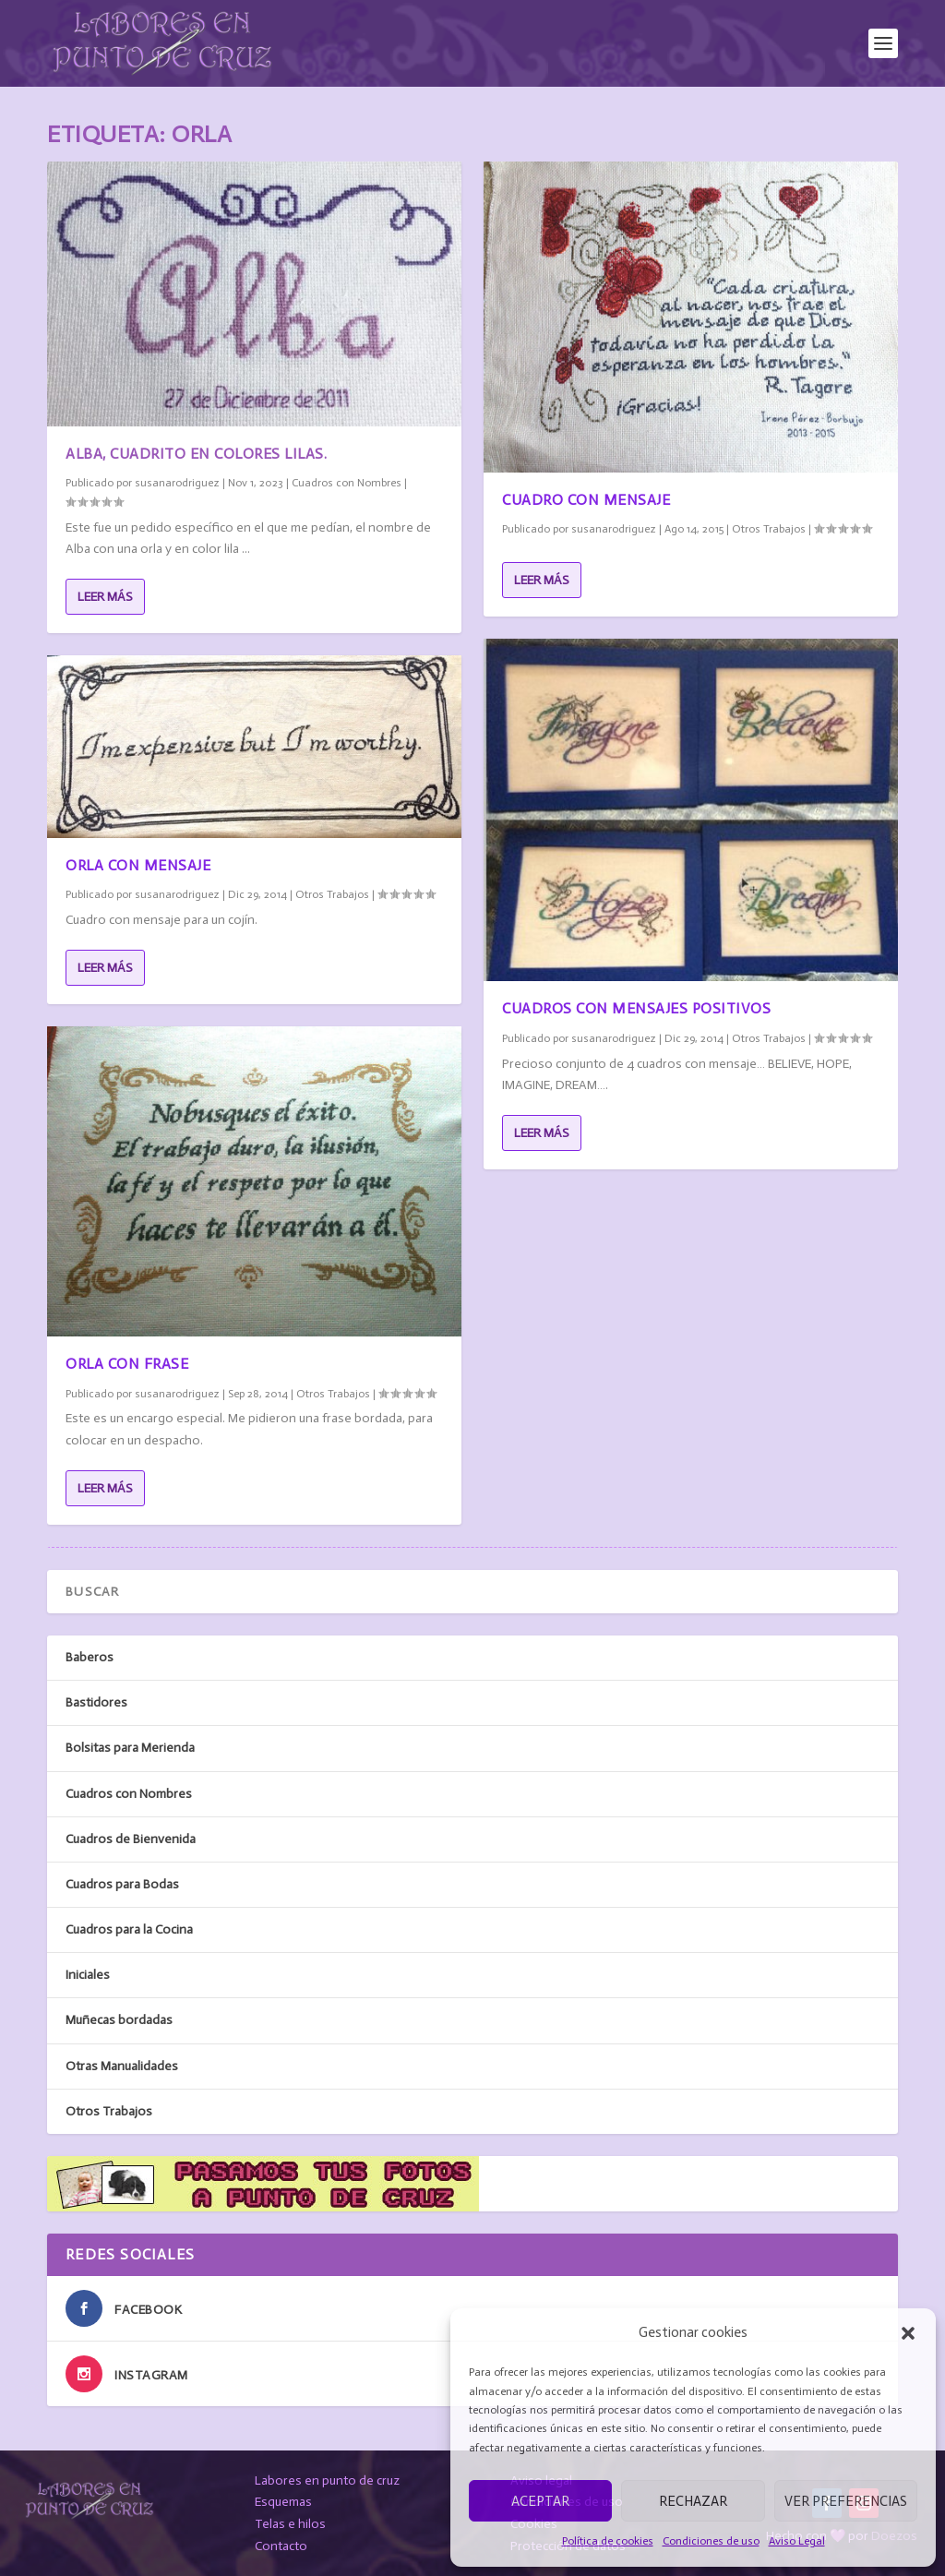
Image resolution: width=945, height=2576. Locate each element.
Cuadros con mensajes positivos (636, 1008)
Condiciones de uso (711, 2540)
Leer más (105, 597)
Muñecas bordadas (119, 2020)
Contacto (281, 2546)
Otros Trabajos (332, 894)
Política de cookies (607, 2540)
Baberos (90, 1657)
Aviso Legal (797, 2540)
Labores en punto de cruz (327, 2480)
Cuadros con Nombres (346, 482)
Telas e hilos (290, 2524)
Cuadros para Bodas (122, 1884)
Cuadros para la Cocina (129, 1929)
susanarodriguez (177, 482)
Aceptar (540, 2501)
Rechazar (693, 2501)
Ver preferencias (845, 2501)
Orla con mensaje (138, 865)
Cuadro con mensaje (586, 500)
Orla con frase (127, 1363)
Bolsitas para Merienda (130, 1747)
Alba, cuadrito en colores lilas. (196, 453)
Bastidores (96, 1702)
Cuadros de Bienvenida (131, 1839)
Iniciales (88, 1975)
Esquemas (283, 2502)
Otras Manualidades (122, 2066)
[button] (908, 2333)
